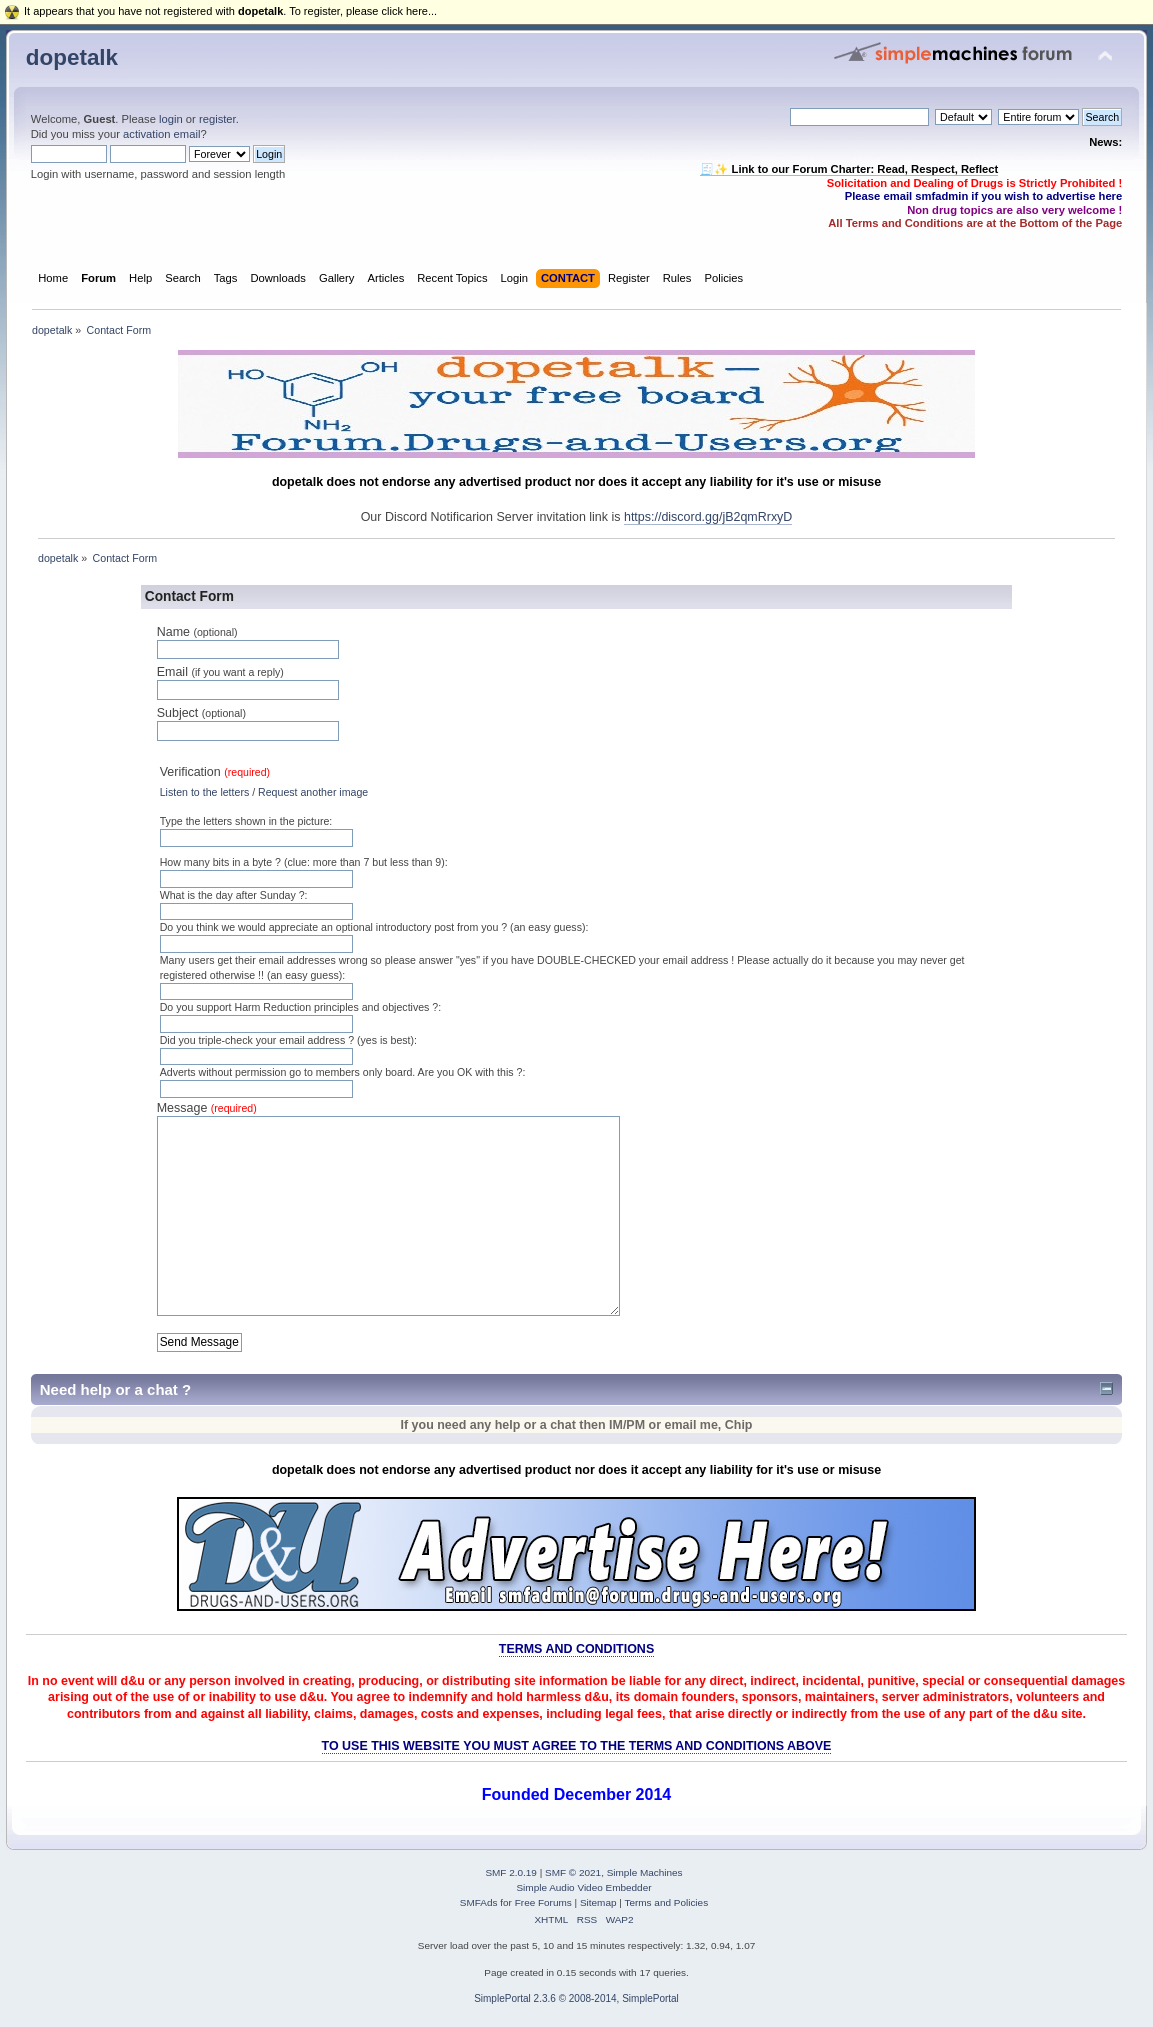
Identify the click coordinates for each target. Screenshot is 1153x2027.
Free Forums (543, 1902)
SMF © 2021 (573, 1872)
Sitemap (598, 1902)
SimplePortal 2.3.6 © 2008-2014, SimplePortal (576, 1998)
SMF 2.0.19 (511, 1872)
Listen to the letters (205, 792)
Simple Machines (645, 1872)
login (171, 119)
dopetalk (72, 57)
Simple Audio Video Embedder (583, 1887)
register (217, 119)
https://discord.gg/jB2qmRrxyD (708, 517)
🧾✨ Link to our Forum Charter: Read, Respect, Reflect (849, 169)
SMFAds (479, 1902)
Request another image (313, 792)
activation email (161, 134)
